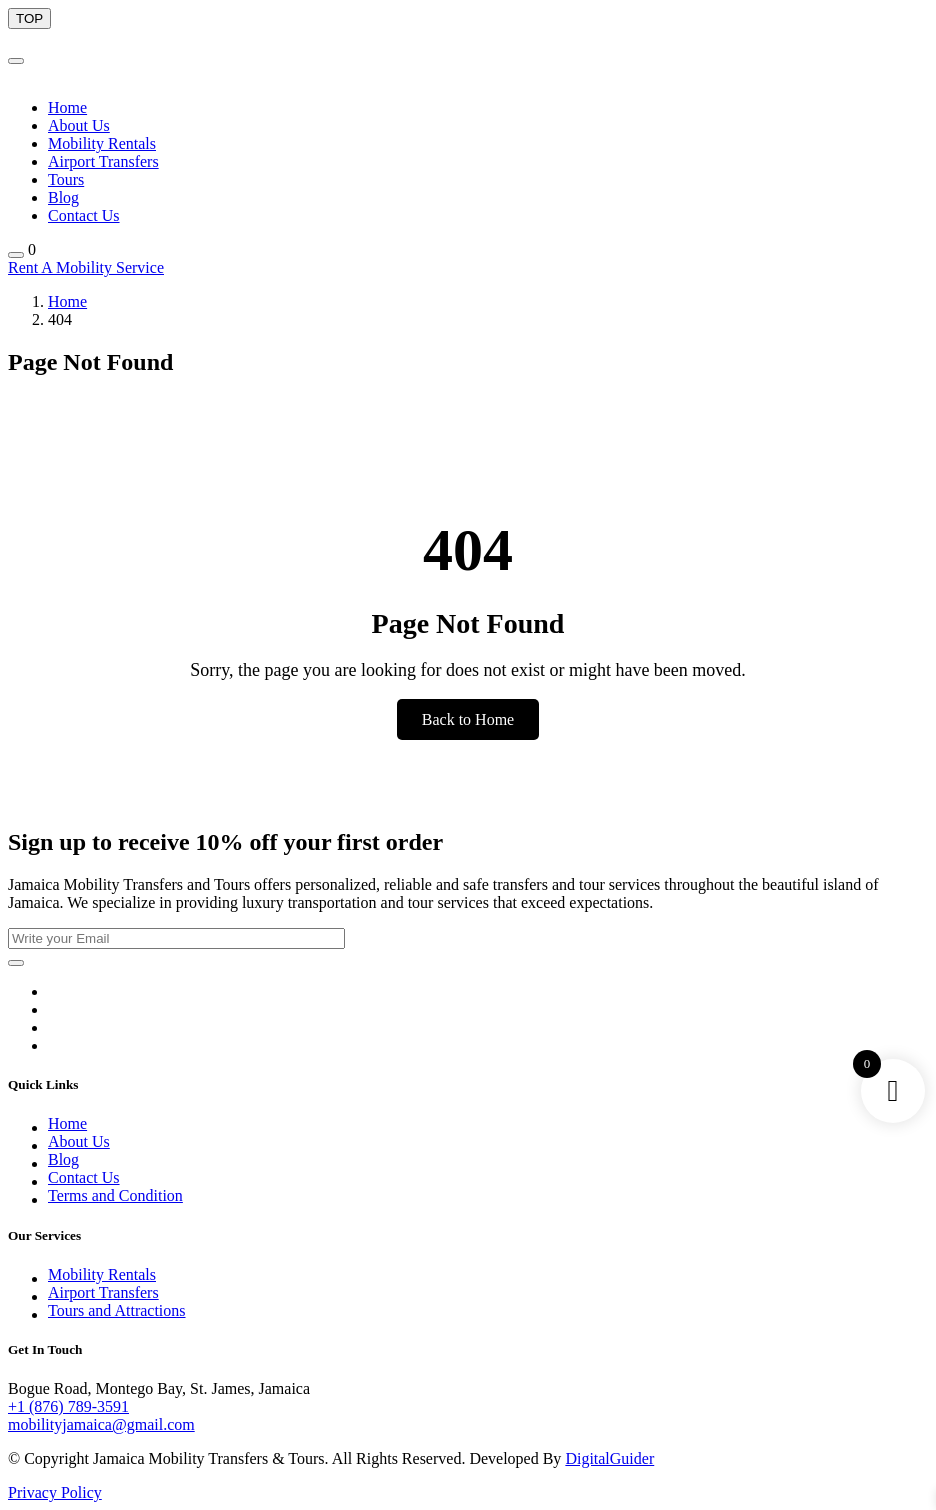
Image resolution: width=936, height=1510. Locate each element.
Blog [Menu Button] (63, 197)
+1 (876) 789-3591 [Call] (68, 1406)
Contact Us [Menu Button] (84, 215)
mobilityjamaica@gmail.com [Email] (101, 1424)
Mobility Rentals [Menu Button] (102, 143)
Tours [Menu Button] (66, 179)
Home (67, 301)
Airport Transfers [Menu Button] (103, 161)
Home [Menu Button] (67, 107)
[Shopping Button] (16, 255)
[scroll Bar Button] (29, 18)
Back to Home (468, 719)
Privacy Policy (55, 1492)
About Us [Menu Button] (79, 125)
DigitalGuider (609, 1458)
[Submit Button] (16, 963)
